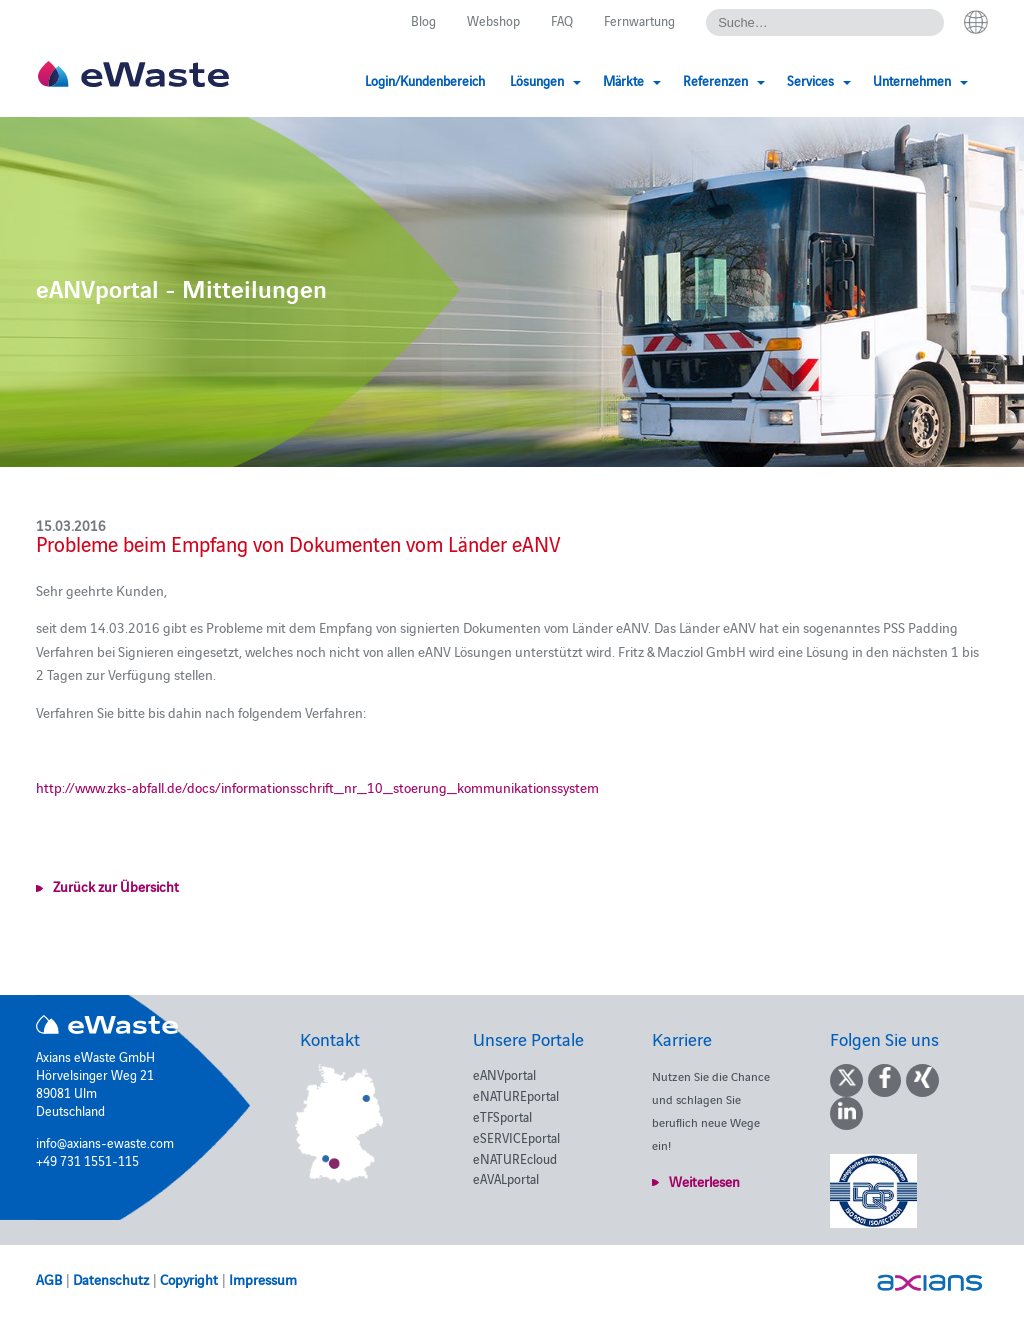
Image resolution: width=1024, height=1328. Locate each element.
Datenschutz (111, 1279)
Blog (423, 20)
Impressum (263, 1279)
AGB (49, 1279)
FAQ (562, 20)
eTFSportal (502, 1116)
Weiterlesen (704, 1181)
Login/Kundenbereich (425, 80)
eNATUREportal (516, 1095)
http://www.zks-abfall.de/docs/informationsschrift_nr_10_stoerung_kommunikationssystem (317, 787)
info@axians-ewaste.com (105, 1142)
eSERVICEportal (516, 1137)
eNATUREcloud (515, 1158)
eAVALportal (506, 1178)
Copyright (189, 1279)
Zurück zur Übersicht (116, 886)
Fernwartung (639, 20)
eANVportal (504, 1074)
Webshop (493, 20)
